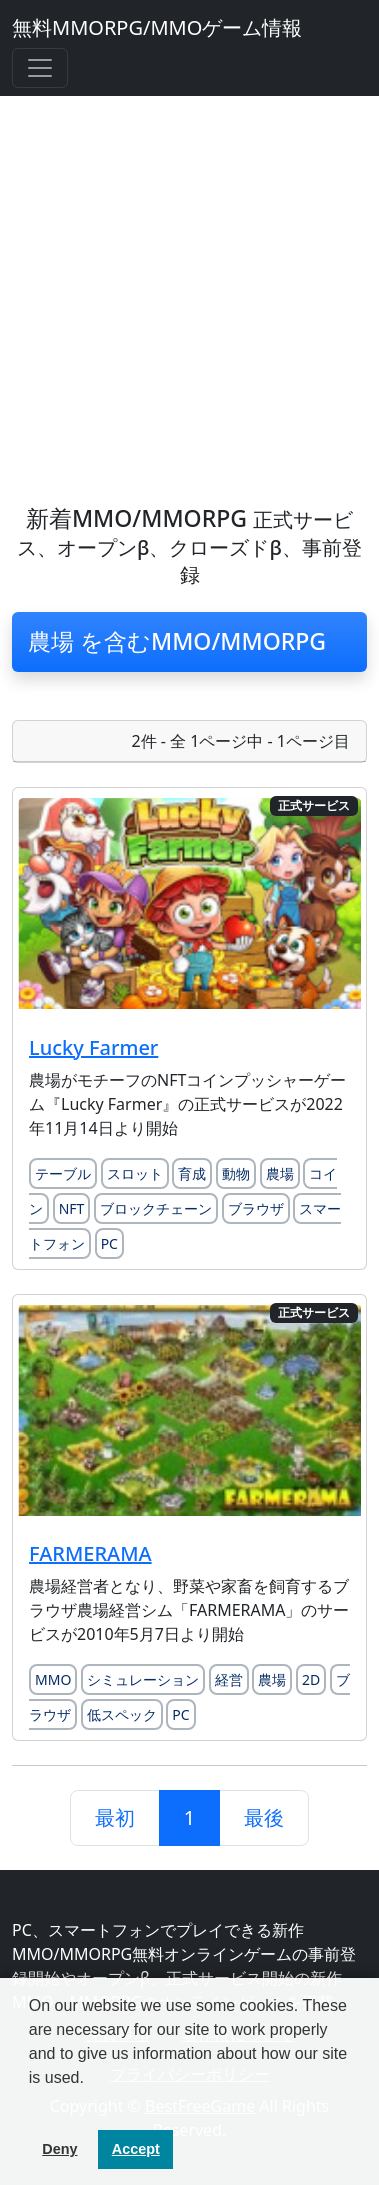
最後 (264, 1817)
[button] (32, 2103)
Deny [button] (59, 2149)
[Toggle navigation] (40, 68)
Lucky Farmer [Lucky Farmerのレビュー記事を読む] (93, 1047)
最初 (115, 1817)
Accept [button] (136, 2149)
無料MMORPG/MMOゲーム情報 (157, 27)
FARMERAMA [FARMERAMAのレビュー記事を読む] (90, 1553)
